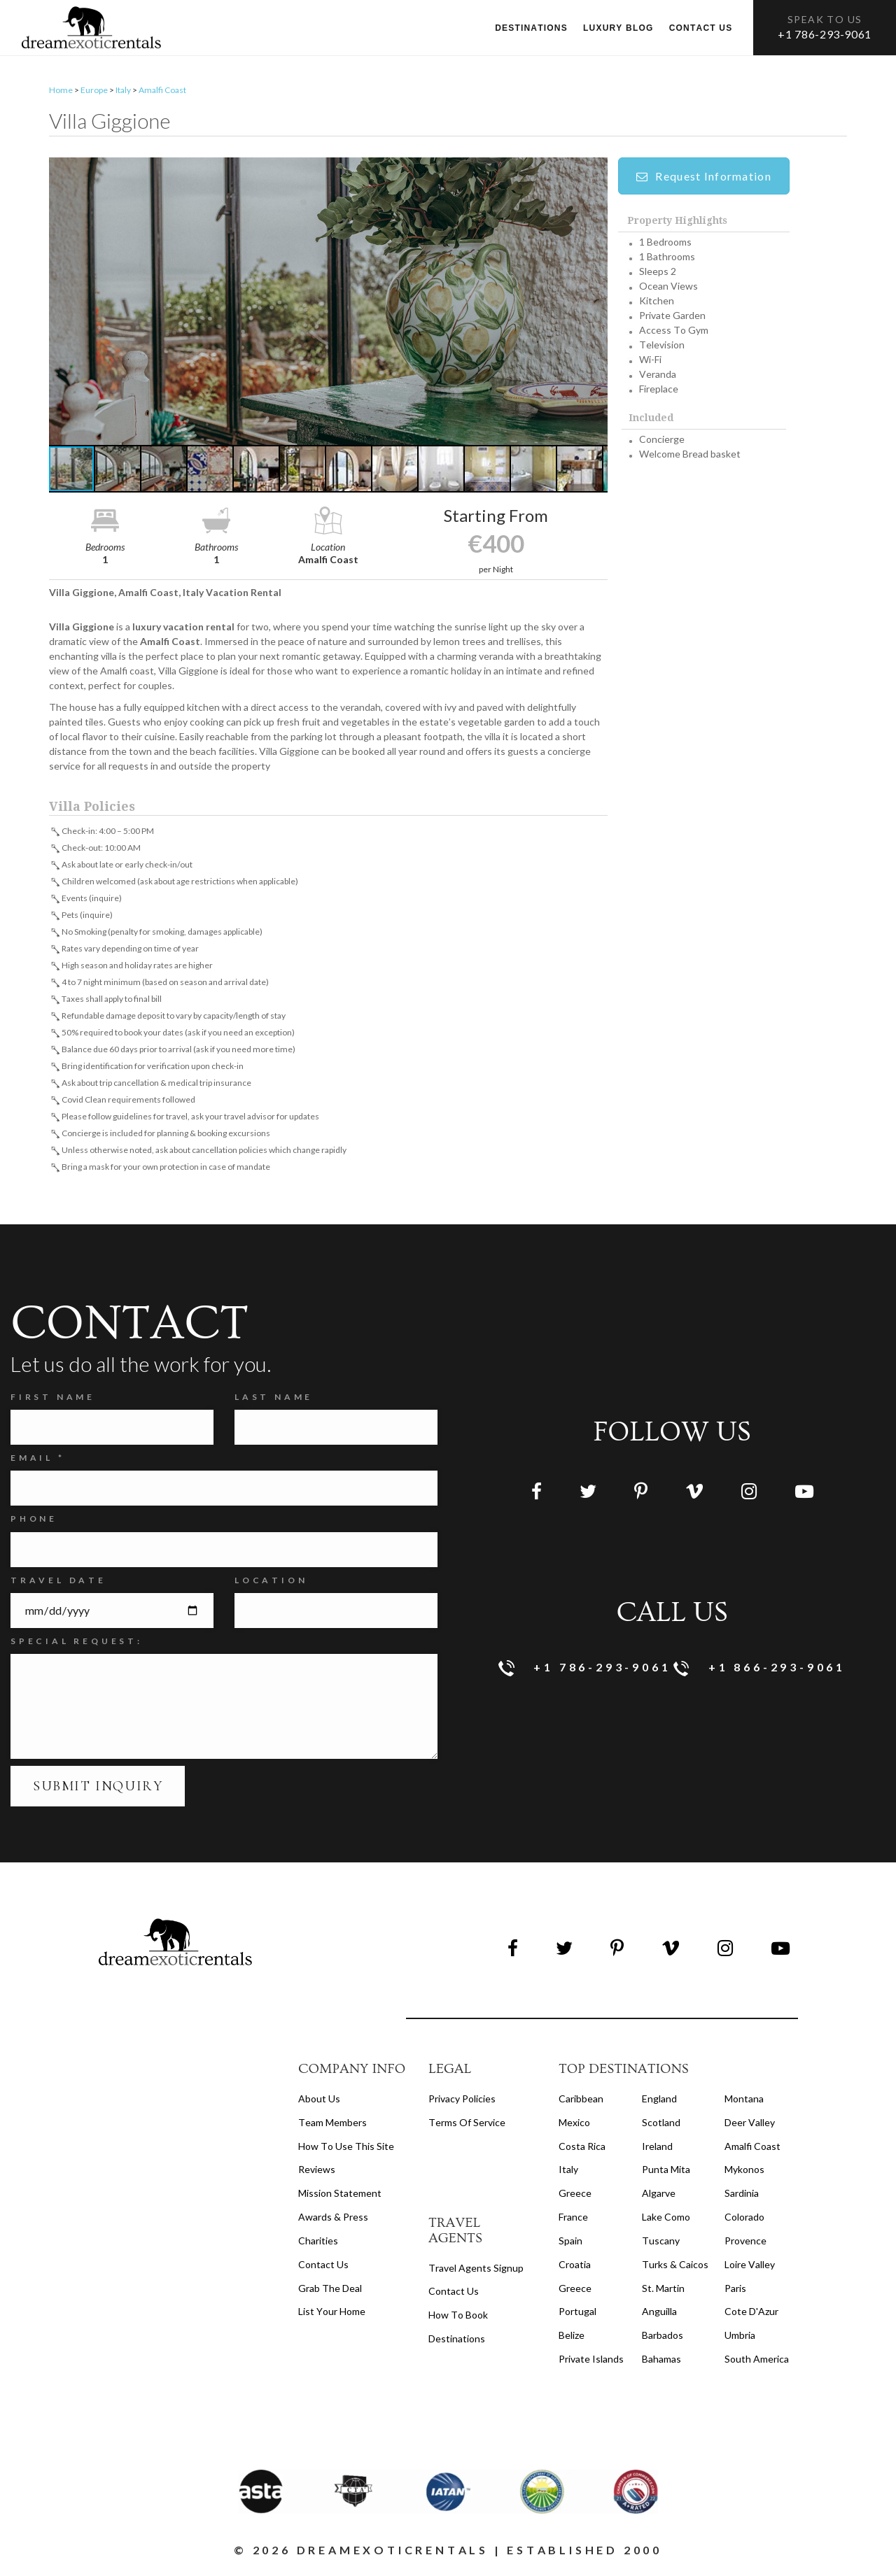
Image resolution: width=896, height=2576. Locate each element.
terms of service (466, 2126)
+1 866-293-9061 (759, 1672)
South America (756, 2362)
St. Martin (663, 2291)
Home (61, 93)
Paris (735, 2291)
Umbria (739, 2338)
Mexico (574, 2126)
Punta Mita (666, 2173)
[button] (328, 304)
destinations (456, 2342)
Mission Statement (340, 2196)
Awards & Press (333, 2220)
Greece (575, 2196)
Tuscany (661, 2244)
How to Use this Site (346, 2149)
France (573, 2220)
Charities (318, 2244)
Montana (744, 2102)
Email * (37, 1461)
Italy (123, 93)
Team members (332, 2126)
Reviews (316, 2173)
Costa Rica (582, 2149)
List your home (331, 2315)
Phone (33, 1522)
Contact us (701, 28)
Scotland (661, 2126)
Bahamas (661, 2362)
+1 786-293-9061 (825, 34)
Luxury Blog (618, 28)
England (659, 2102)
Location (270, 1583)
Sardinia (741, 2196)
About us (319, 2102)
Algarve (659, 2196)
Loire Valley (749, 2268)
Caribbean (581, 2102)
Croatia (575, 2268)
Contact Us (323, 2268)
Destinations (531, 28)
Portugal (577, 2315)
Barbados (662, 2338)
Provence (745, 2244)
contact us (453, 2294)
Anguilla (659, 2315)
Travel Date (58, 1583)
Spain (570, 2244)
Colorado (744, 2220)
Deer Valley (749, 2126)
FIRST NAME (52, 1400)
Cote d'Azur (751, 2315)
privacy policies (462, 2102)
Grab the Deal (330, 2291)
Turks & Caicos (675, 2268)
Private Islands (591, 2362)
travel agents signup (476, 2271)
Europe (94, 93)
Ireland (657, 2149)
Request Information (703, 179)
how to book (458, 2318)
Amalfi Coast (162, 93)
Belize (571, 2338)
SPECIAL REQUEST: (76, 1644)
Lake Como (666, 2220)
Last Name (273, 1400)
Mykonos (744, 2173)
